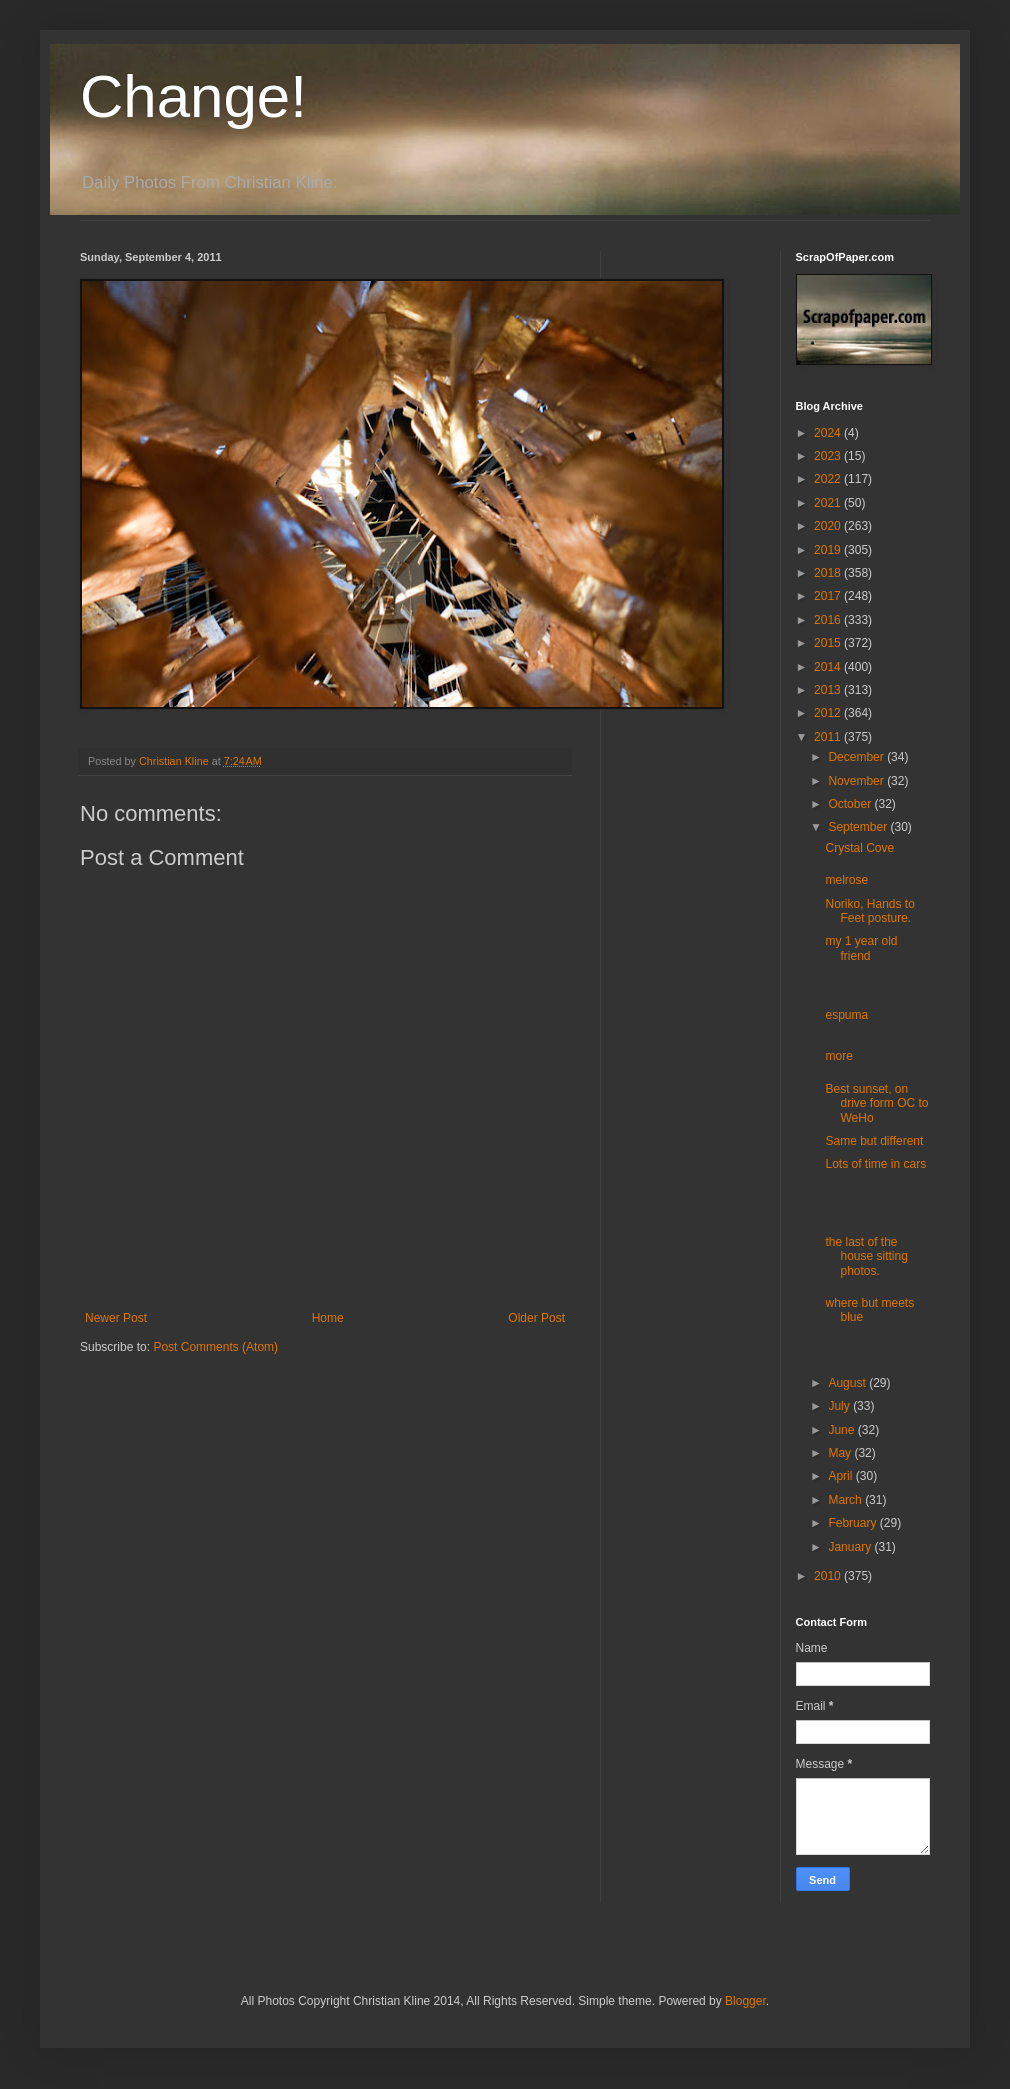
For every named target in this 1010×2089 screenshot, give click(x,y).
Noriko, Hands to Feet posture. (869, 911)
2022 (829, 479)
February (853, 1523)
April (841, 1476)
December (857, 757)
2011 (829, 737)
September (859, 827)
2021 (829, 503)
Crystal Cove (859, 848)
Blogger (745, 2001)
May (841, 1453)
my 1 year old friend (861, 948)
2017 (829, 596)
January (851, 1547)
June (842, 1430)
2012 (829, 713)
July (840, 1406)
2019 (829, 550)
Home (328, 1318)
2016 (829, 620)
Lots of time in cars (875, 1164)
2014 (829, 667)
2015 (829, 643)
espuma (846, 1015)
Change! (193, 96)
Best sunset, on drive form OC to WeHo (876, 1103)
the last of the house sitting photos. (866, 1256)
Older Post (536, 1318)
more (838, 1056)
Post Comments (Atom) (215, 1347)
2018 (829, 573)
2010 (829, 1576)
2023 (829, 456)
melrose (846, 880)
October (851, 804)
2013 (829, 690)
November (857, 781)
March (846, 1500)
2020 (829, 526)
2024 (829, 433)
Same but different (874, 1141)
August (848, 1383)
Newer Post (116, 1318)
